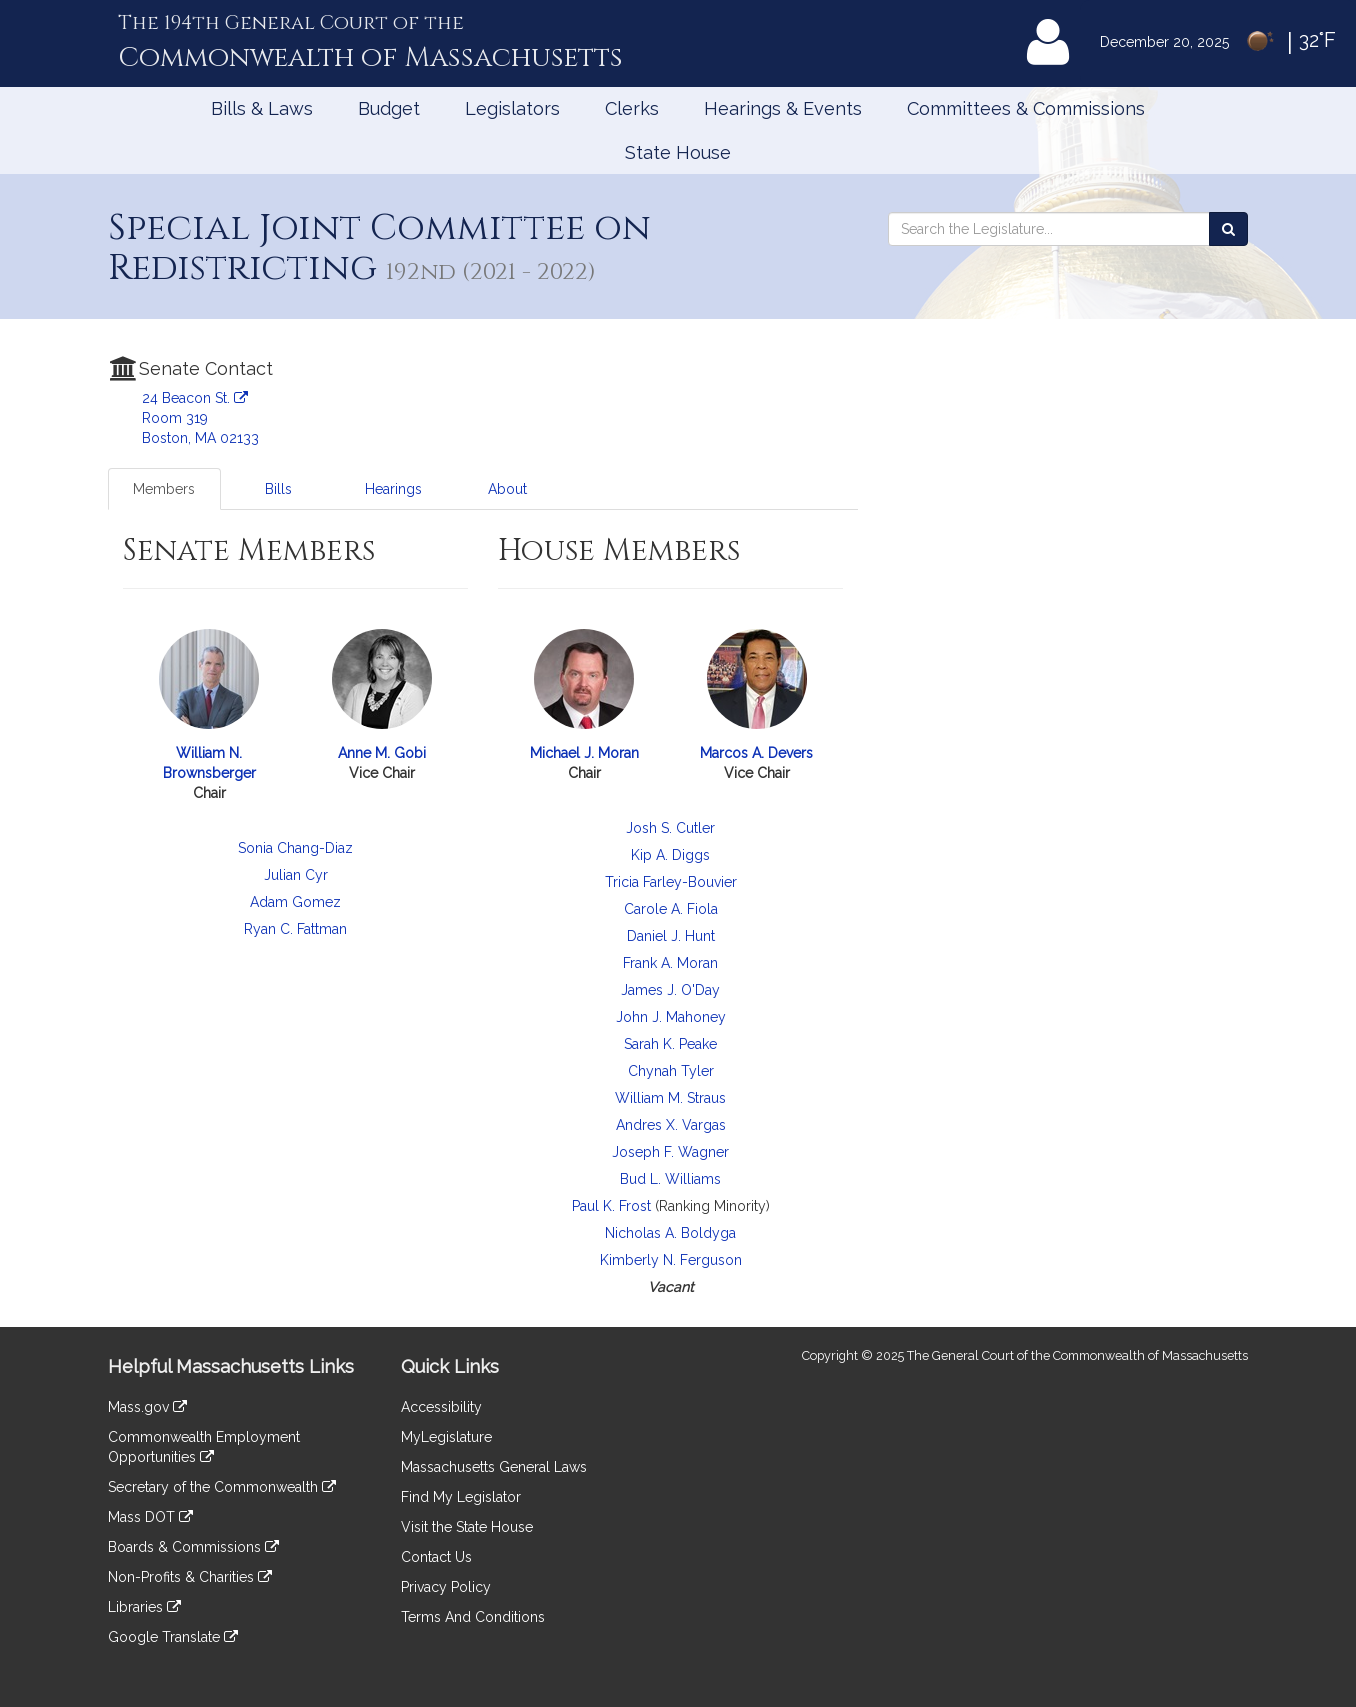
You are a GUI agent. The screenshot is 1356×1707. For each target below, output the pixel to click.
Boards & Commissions (193, 1547)
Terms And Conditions (473, 1617)
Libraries (144, 1607)
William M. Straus (670, 1098)
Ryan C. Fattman (295, 929)
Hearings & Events (783, 108)
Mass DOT (150, 1517)
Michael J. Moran (584, 753)
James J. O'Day (670, 990)
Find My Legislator (461, 1497)
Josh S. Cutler (670, 828)
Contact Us (436, 1557)
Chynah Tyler (671, 1071)
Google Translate (173, 1637)
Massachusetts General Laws (494, 1467)
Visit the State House (467, 1527)
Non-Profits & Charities (190, 1577)
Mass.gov (147, 1407)
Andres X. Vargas (671, 1125)
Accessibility (441, 1407)
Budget (389, 108)
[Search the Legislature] (1228, 229)
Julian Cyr (296, 875)
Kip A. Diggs (670, 855)
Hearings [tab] (393, 489)
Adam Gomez (295, 902)
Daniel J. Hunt (671, 936)
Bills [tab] (278, 489)
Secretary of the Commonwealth (222, 1487)
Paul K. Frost (611, 1206)
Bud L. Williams (670, 1179)
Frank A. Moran (670, 963)
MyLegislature (446, 1437)
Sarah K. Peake (670, 1044)
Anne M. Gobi (382, 753)
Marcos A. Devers (756, 753)
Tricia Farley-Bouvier (671, 882)
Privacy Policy (446, 1587)
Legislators (512, 108)
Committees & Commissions (1026, 108)
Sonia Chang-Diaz (295, 848)
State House (678, 152)
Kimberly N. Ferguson (671, 1260)
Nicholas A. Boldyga (670, 1233)
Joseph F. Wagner (670, 1152)
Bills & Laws (262, 108)
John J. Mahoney (671, 1017)
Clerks (632, 108)
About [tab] (507, 489)
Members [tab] (164, 489)
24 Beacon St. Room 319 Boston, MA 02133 (200, 418)
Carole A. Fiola (671, 909)
